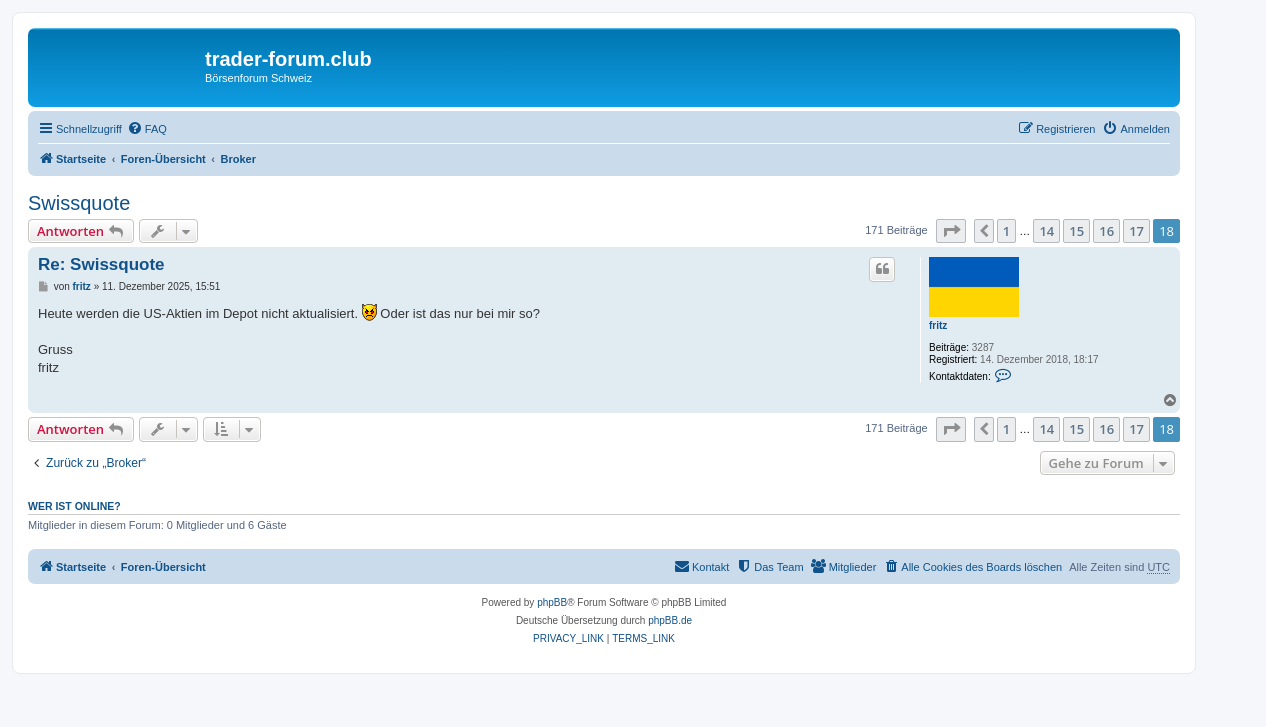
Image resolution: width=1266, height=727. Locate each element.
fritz (938, 325)
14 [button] (1046, 231)
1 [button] (1006, 231)
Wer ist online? (74, 506)
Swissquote (79, 203)
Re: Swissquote (101, 264)
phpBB (552, 602)
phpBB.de (670, 620)
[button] (951, 231)
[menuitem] (147, 129)
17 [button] (1136, 231)
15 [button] (1076, 231)
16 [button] (1106, 231)
